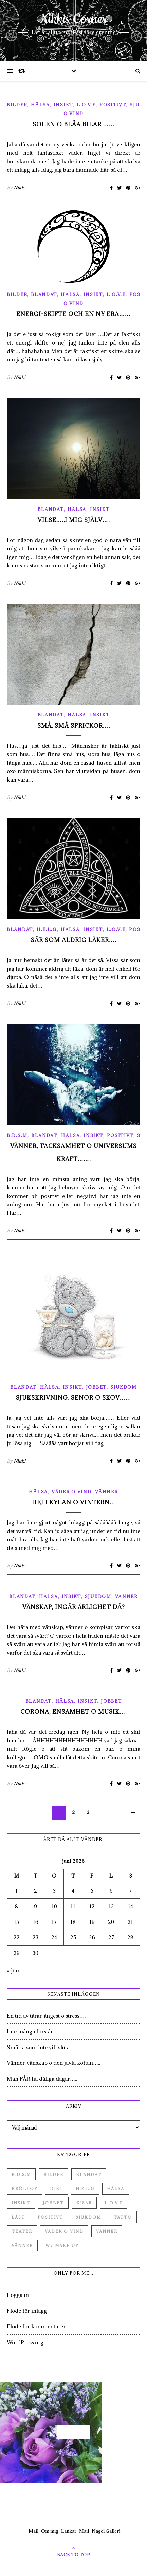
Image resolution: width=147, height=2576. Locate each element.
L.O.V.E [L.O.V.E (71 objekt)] (114, 2202)
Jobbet (96, 1387)
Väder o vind (71, 1491)
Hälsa (40, 104)
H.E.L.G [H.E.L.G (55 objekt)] (85, 2188)
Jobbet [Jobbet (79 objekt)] (53, 2202)
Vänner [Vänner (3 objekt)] (22, 2245)
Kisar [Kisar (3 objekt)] (84, 2202)
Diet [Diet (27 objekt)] (56, 2188)
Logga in (18, 2294)
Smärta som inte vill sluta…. (41, 2047)
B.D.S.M (17, 1135)
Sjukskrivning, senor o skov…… (73, 1397)
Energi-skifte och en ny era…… (73, 314)
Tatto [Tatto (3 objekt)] (123, 2217)
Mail (33, 2531)
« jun (13, 1970)
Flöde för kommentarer (36, 2326)
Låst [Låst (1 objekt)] (18, 2217)
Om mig (49, 2531)
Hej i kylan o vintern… (73, 1502)
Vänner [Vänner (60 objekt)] (106, 2231)
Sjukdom (123, 1387)
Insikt (63, 104)
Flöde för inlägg (27, 2310)
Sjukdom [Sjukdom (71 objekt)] (88, 2217)
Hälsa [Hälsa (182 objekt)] (115, 2188)
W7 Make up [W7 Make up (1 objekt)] (61, 2245)
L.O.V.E (86, 104)
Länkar (68, 2531)
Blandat (44, 294)
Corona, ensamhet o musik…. (73, 1712)
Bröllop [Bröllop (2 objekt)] (24, 2188)
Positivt (112, 104)
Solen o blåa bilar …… (74, 124)
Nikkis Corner (73, 19)
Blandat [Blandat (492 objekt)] (89, 2174)
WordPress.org (25, 2342)
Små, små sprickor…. (73, 725)
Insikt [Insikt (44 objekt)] (21, 2202)
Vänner (106, 1491)
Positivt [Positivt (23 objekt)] (50, 2217)
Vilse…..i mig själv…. (74, 520)
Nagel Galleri (106, 2531)
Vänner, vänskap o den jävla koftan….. (53, 2062)
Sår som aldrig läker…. (73, 940)
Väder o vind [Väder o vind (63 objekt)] (64, 2231)
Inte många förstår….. (33, 2031)
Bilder (17, 104)
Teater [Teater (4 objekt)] (22, 2231)
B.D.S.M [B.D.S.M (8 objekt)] (21, 2174)
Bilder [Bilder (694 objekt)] (53, 2174)
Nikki (19, 188)
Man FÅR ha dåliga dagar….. (42, 2078)
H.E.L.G (47, 929)
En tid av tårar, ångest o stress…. (46, 2015)
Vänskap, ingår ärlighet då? (73, 1607)
